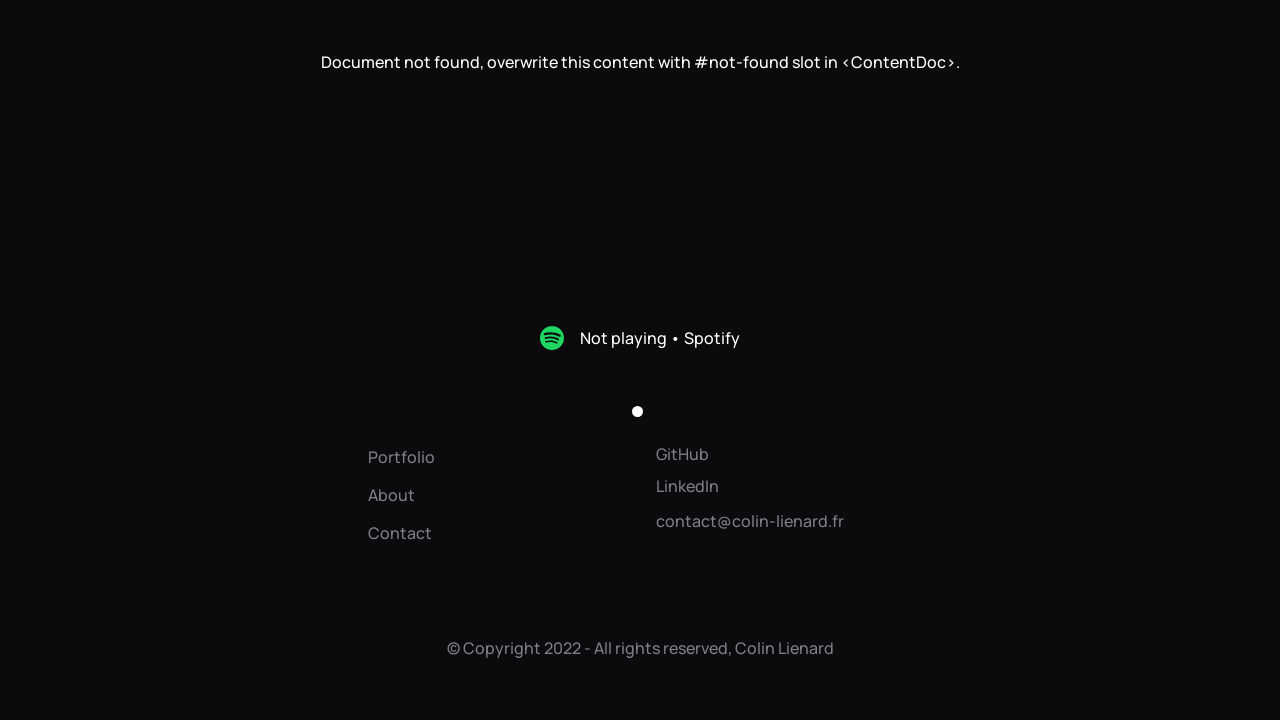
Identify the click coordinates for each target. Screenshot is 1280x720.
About (391, 495)
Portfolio (401, 457)
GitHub (682, 454)
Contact (400, 533)
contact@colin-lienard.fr (750, 521)
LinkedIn (687, 486)
